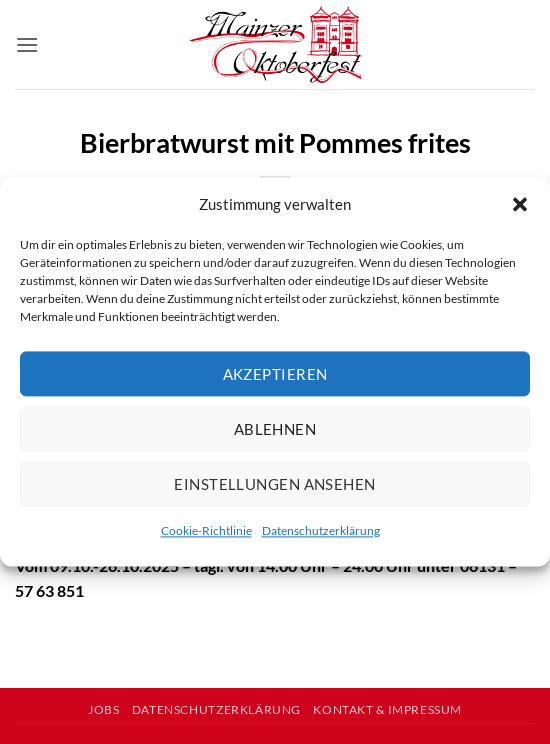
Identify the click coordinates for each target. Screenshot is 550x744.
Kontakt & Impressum (387, 709)
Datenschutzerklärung (321, 530)
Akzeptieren (275, 374)
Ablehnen (275, 429)
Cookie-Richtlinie (206, 530)
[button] (520, 204)
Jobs (103, 709)
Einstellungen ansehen (274, 484)
